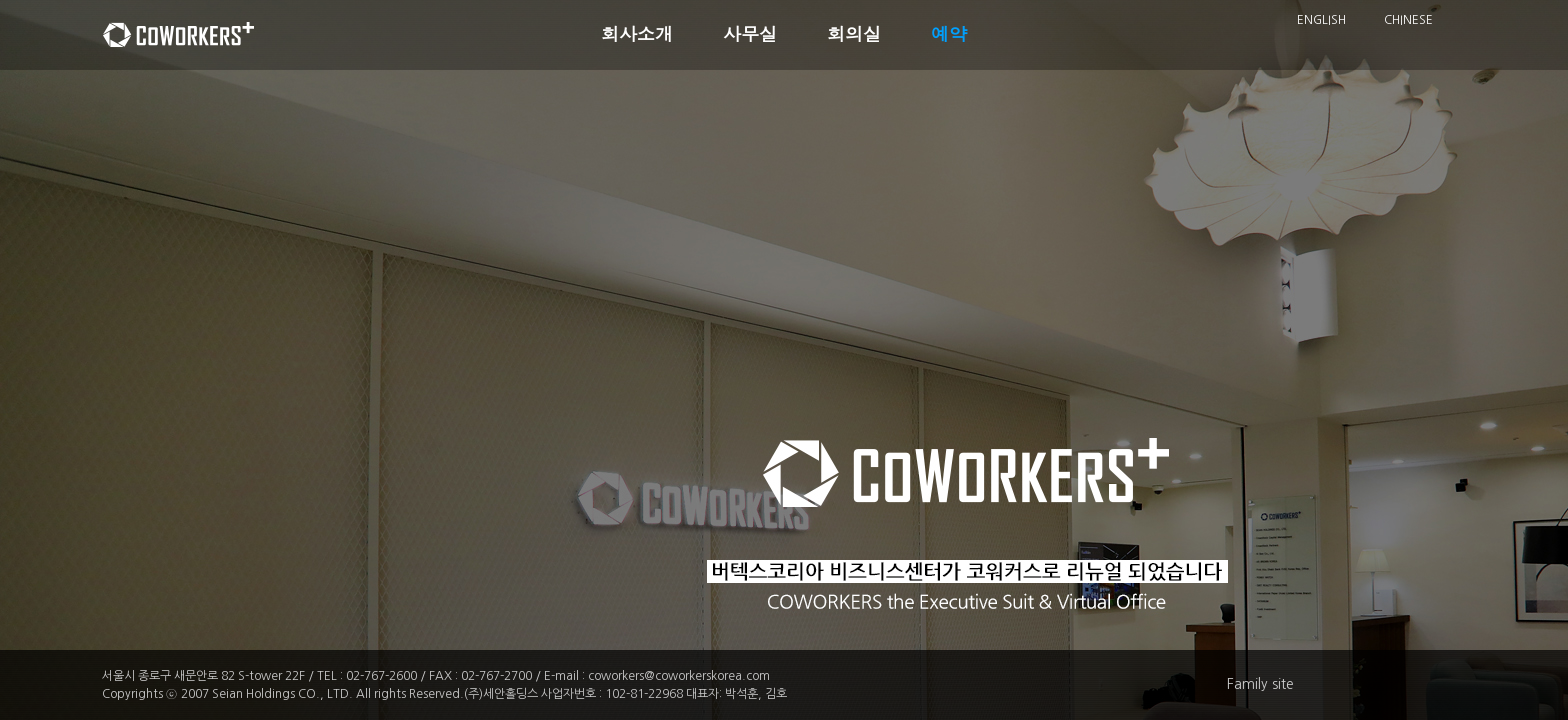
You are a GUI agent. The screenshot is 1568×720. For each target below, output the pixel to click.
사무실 (750, 35)
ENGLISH (1321, 20)
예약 (949, 35)
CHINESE (1408, 20)
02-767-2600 (381, 676)
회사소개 (637, 35)
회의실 (854, 35)
